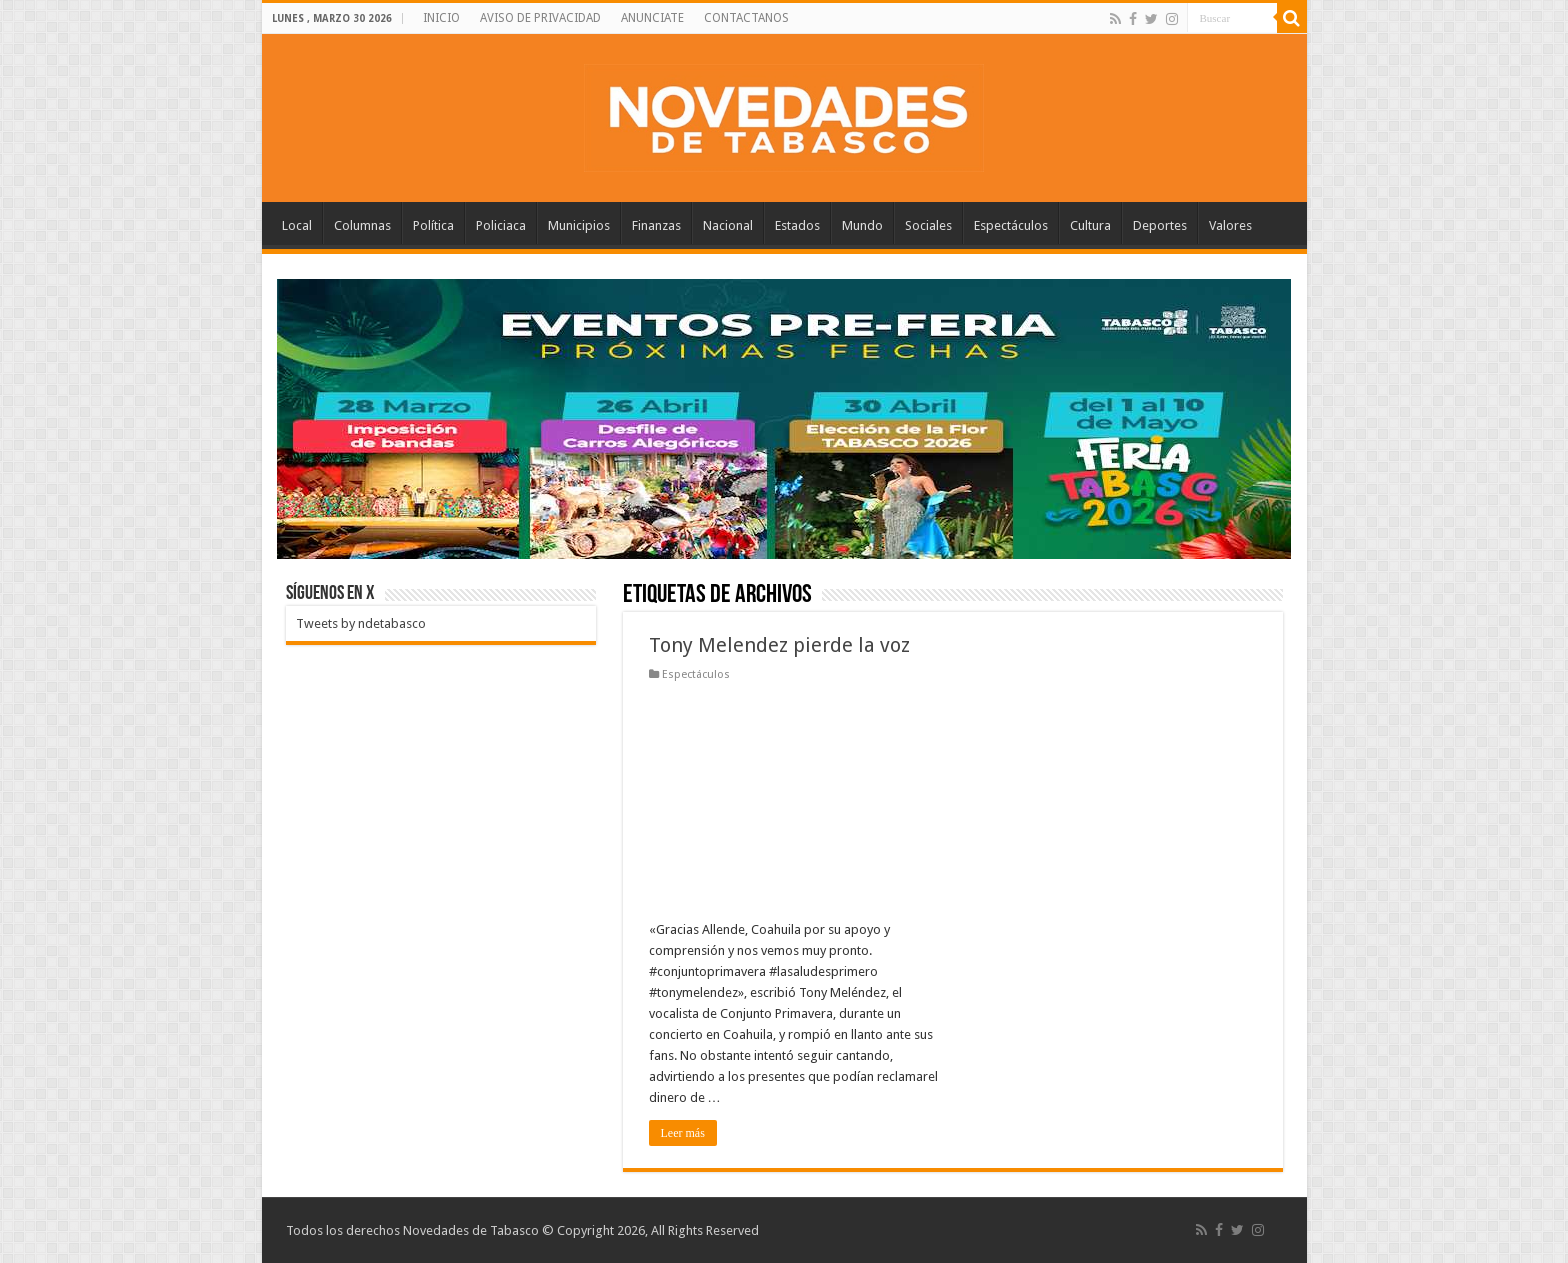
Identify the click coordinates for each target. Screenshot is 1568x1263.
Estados (797, 225)
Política (433, 225)
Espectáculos (1011, 225)
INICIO (441, 18)
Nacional (728, 225)
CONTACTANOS (746, 18)
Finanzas (656, 225)
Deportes (1160, 225)
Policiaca (501, 225)
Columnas (362, 225)
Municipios (579, 225)
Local (297, 225)
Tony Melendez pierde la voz (779, 645)
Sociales (928, 225)
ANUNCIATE (652, 18)
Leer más (683, 1133)
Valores (1230, 225)
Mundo (862, 225)
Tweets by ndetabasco (361, 623)
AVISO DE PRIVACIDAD (540, 18)
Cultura (1090, 225)
